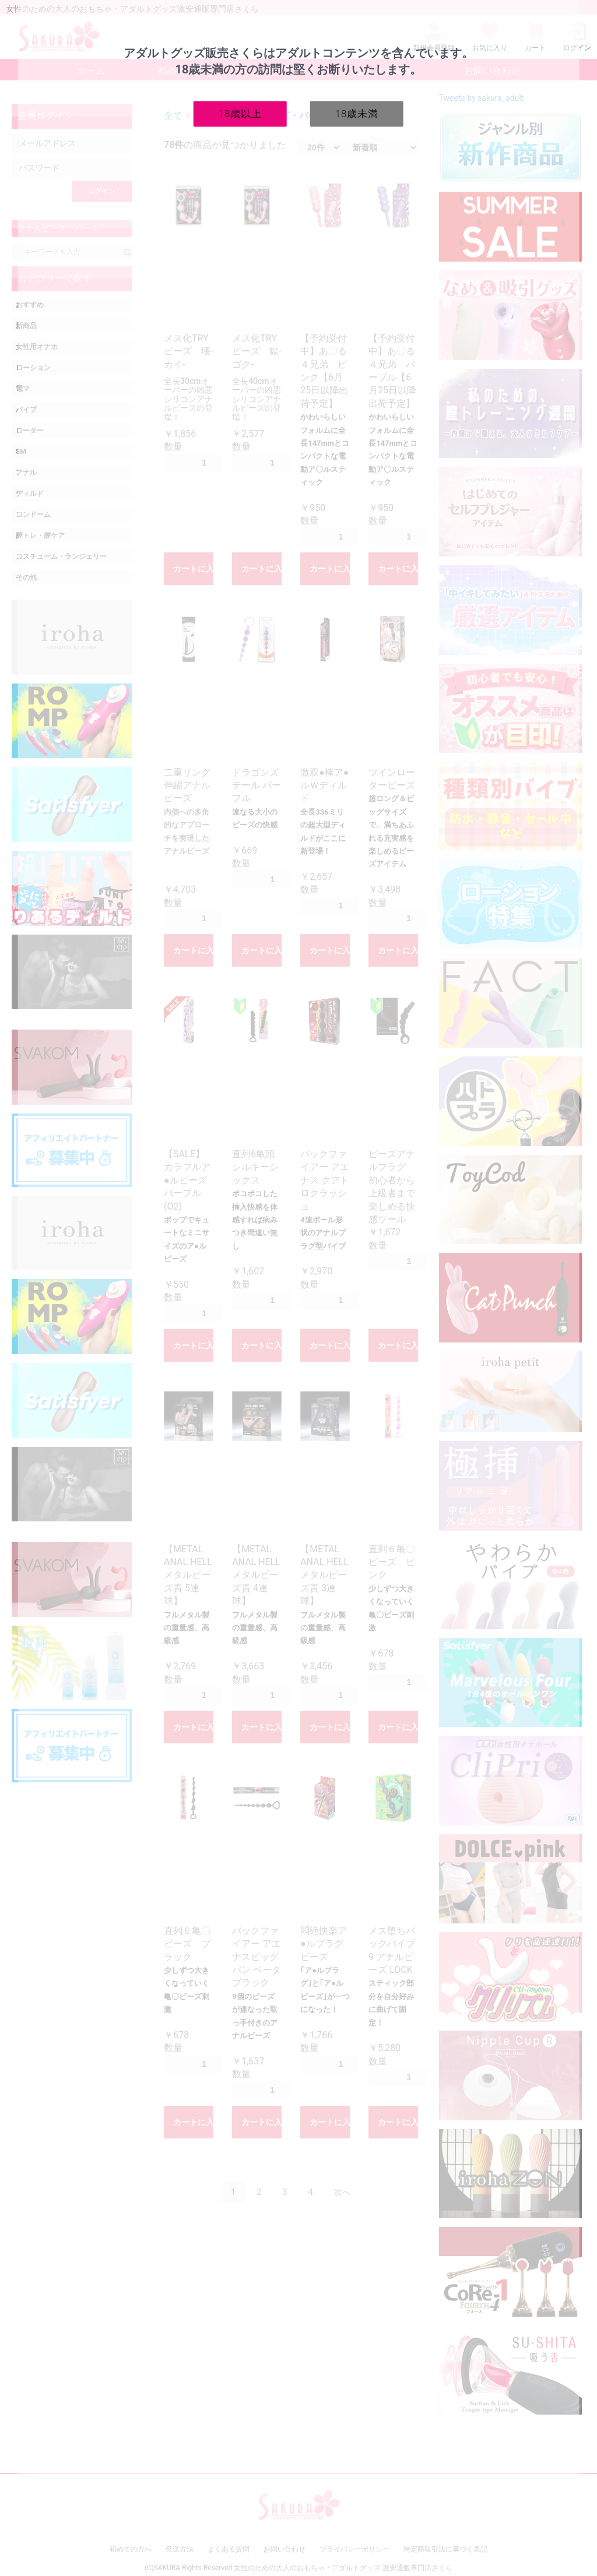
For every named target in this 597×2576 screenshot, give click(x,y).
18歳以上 (240, 113)
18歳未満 (357, 113)
